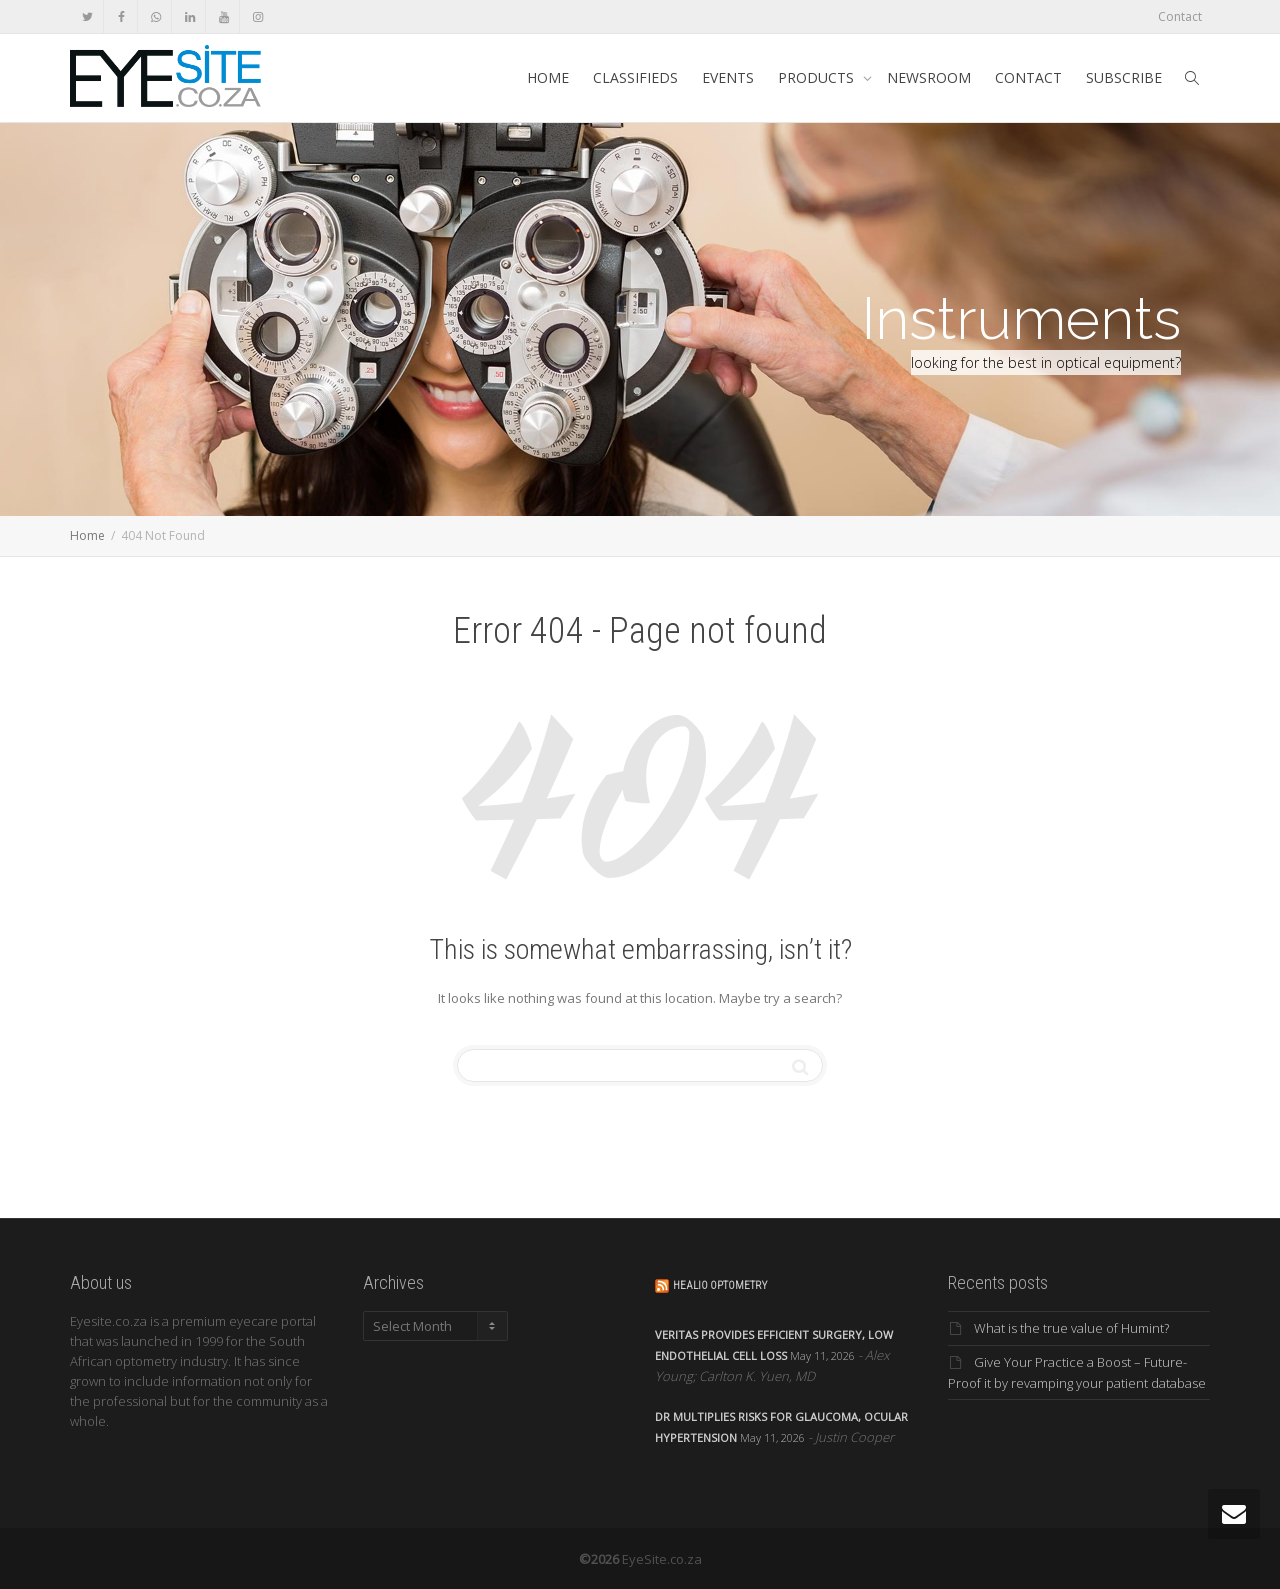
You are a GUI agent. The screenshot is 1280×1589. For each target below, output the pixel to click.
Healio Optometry (720, 1285)
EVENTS (728, 77)
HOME (548, 77)
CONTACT (1028, 77)
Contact (1180, 16)
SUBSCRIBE (1124, 77)
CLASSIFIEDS (635, 77)
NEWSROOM (929, 77)
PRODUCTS (818, 77)
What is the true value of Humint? (1071, 1328)
